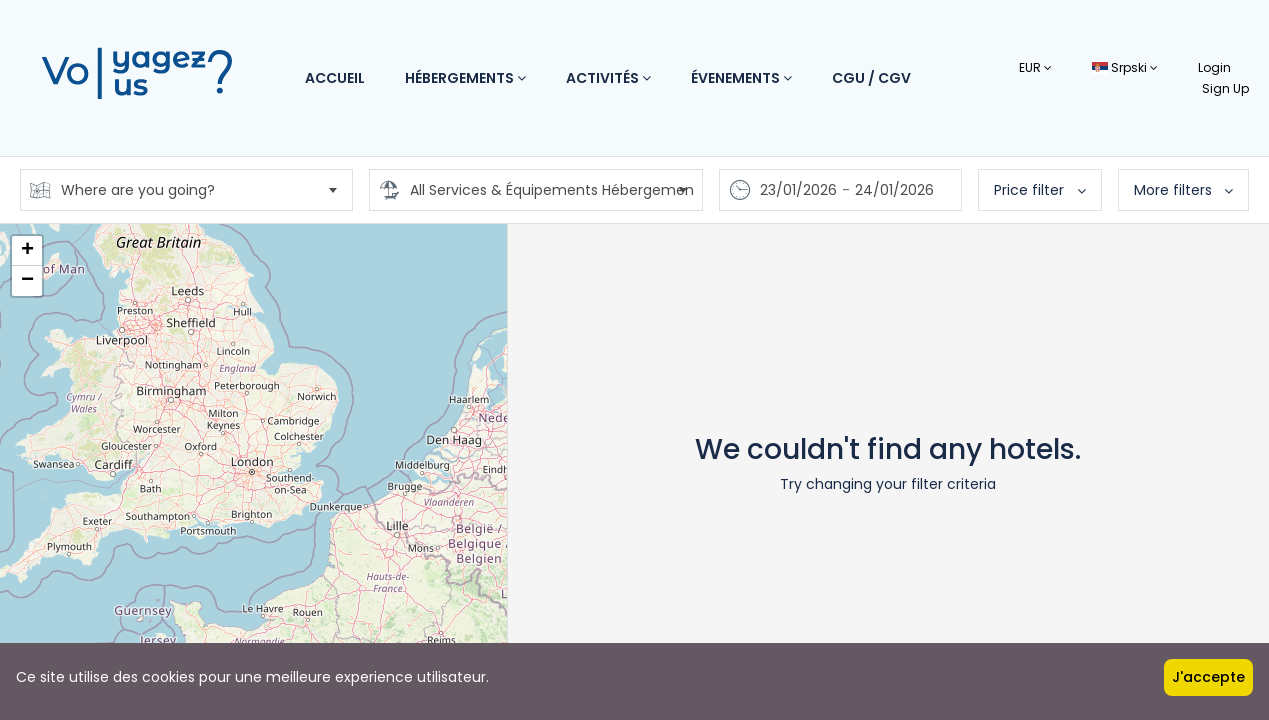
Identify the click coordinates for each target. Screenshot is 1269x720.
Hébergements (465, 78)
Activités (608, 78)
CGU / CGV (871, 78)
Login (1214, 67)
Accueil (335, 78)
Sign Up (1225, 88)
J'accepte (1208, 677)
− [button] (27, 281)
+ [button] (27, 251)
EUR (1035, 67)
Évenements (741, 78)
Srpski (1125, 67)
